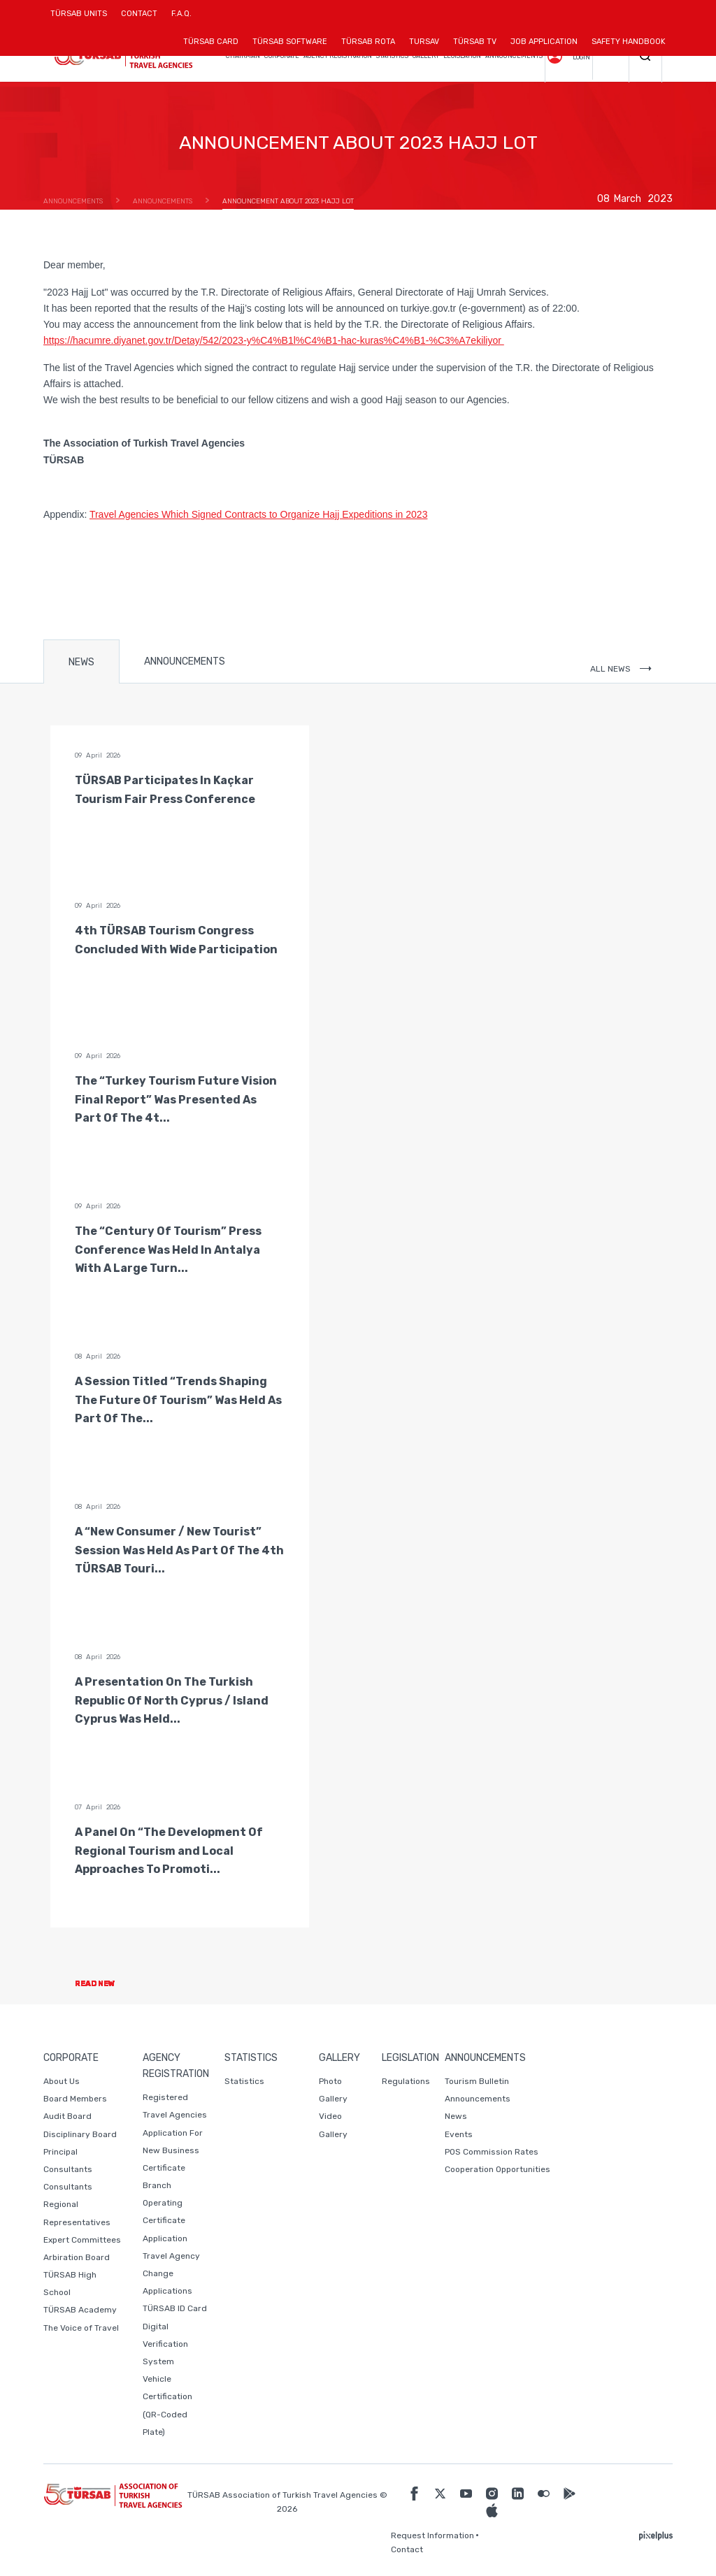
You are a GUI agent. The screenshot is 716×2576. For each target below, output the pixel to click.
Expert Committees (82, 2240)
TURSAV (424, 41)
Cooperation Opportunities (497, 2169)
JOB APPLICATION (544, 41)
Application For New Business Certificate (173, 2150)
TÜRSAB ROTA (368, 41)
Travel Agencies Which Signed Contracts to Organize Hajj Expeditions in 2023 (259, 514)
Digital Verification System (165, 2344)
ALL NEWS (621, 669)
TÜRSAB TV (474, 41)
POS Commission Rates (491, 2152)
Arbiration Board (76, 2257)
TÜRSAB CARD (210, 41)
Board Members (75, 2099)
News (456, 2116)
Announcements (477, 2099)
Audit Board (67, 2116)
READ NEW (106, 1983)
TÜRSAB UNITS (82, 18)
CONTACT (139, 18)
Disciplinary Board (80, 2134)
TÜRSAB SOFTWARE (289, 41)
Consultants (67, 2187)
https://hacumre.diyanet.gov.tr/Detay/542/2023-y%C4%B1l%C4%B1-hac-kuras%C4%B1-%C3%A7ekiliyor (273, 340)
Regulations (406, 2081)
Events (459, 2134)
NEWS (81, 662)
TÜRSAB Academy (80, 2310)
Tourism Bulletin (477, 2081)
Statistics (244, 2081)
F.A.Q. (181, 13)
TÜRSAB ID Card (175, 2308)
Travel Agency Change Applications (171, 2273)
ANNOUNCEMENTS (184, 661)
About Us (61, 2081)
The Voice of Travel (81, 2328)
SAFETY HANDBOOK (629, 41)
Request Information (432, 2535)
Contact (407, 2549)
